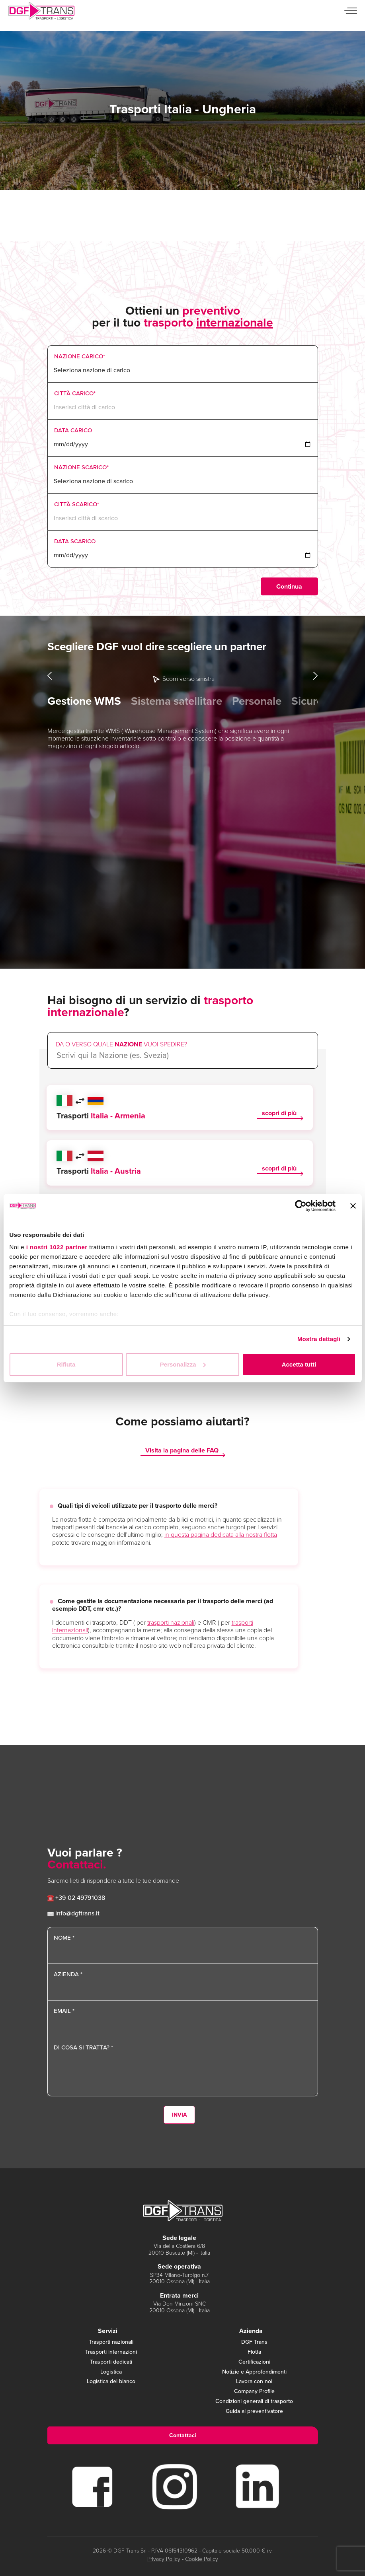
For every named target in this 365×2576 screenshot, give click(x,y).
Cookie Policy (201, 2559)
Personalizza (183, 1364)
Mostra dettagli (318, 1339)
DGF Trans (254, 2342)
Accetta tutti (299, 1364)
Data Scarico (75, 541)
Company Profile (254, 2391)
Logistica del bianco (111, 2381)
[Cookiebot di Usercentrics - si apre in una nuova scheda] (301, 1206)
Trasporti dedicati (111, 2362)
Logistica (111, 2372)
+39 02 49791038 (76, 1897)
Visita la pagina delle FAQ (182, 1450)
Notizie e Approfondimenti (254, 2372)
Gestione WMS (84, 701)
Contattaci (182, 2435)
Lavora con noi (254, 2381)
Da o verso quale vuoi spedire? (121, 1044)
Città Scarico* (76, 504)
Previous (49, 675)
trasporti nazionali (170, 1622)
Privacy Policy (163, 2559)
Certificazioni (254, 2362)
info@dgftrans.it (73, 1913)
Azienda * (68, 1974)
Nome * (64, 1937)
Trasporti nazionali (111, 2342)
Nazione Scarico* (81, 467)
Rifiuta (66, 1364)
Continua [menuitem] (289, 586)
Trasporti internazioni (111, 2352)
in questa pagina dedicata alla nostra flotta (220, 1534)
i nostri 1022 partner (57, 1247)
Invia (179, 2115)
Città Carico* (75, 393)
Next (315, 675)
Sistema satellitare (176, 701)
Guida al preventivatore (254, 2411)
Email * (64, 2010)
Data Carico (73, 430)
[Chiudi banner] (353, 1206)
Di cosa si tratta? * (83, 2047)
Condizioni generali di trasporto (254, 2401)
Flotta (254, 2352)
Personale (256, 701)
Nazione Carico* (79, 356)
